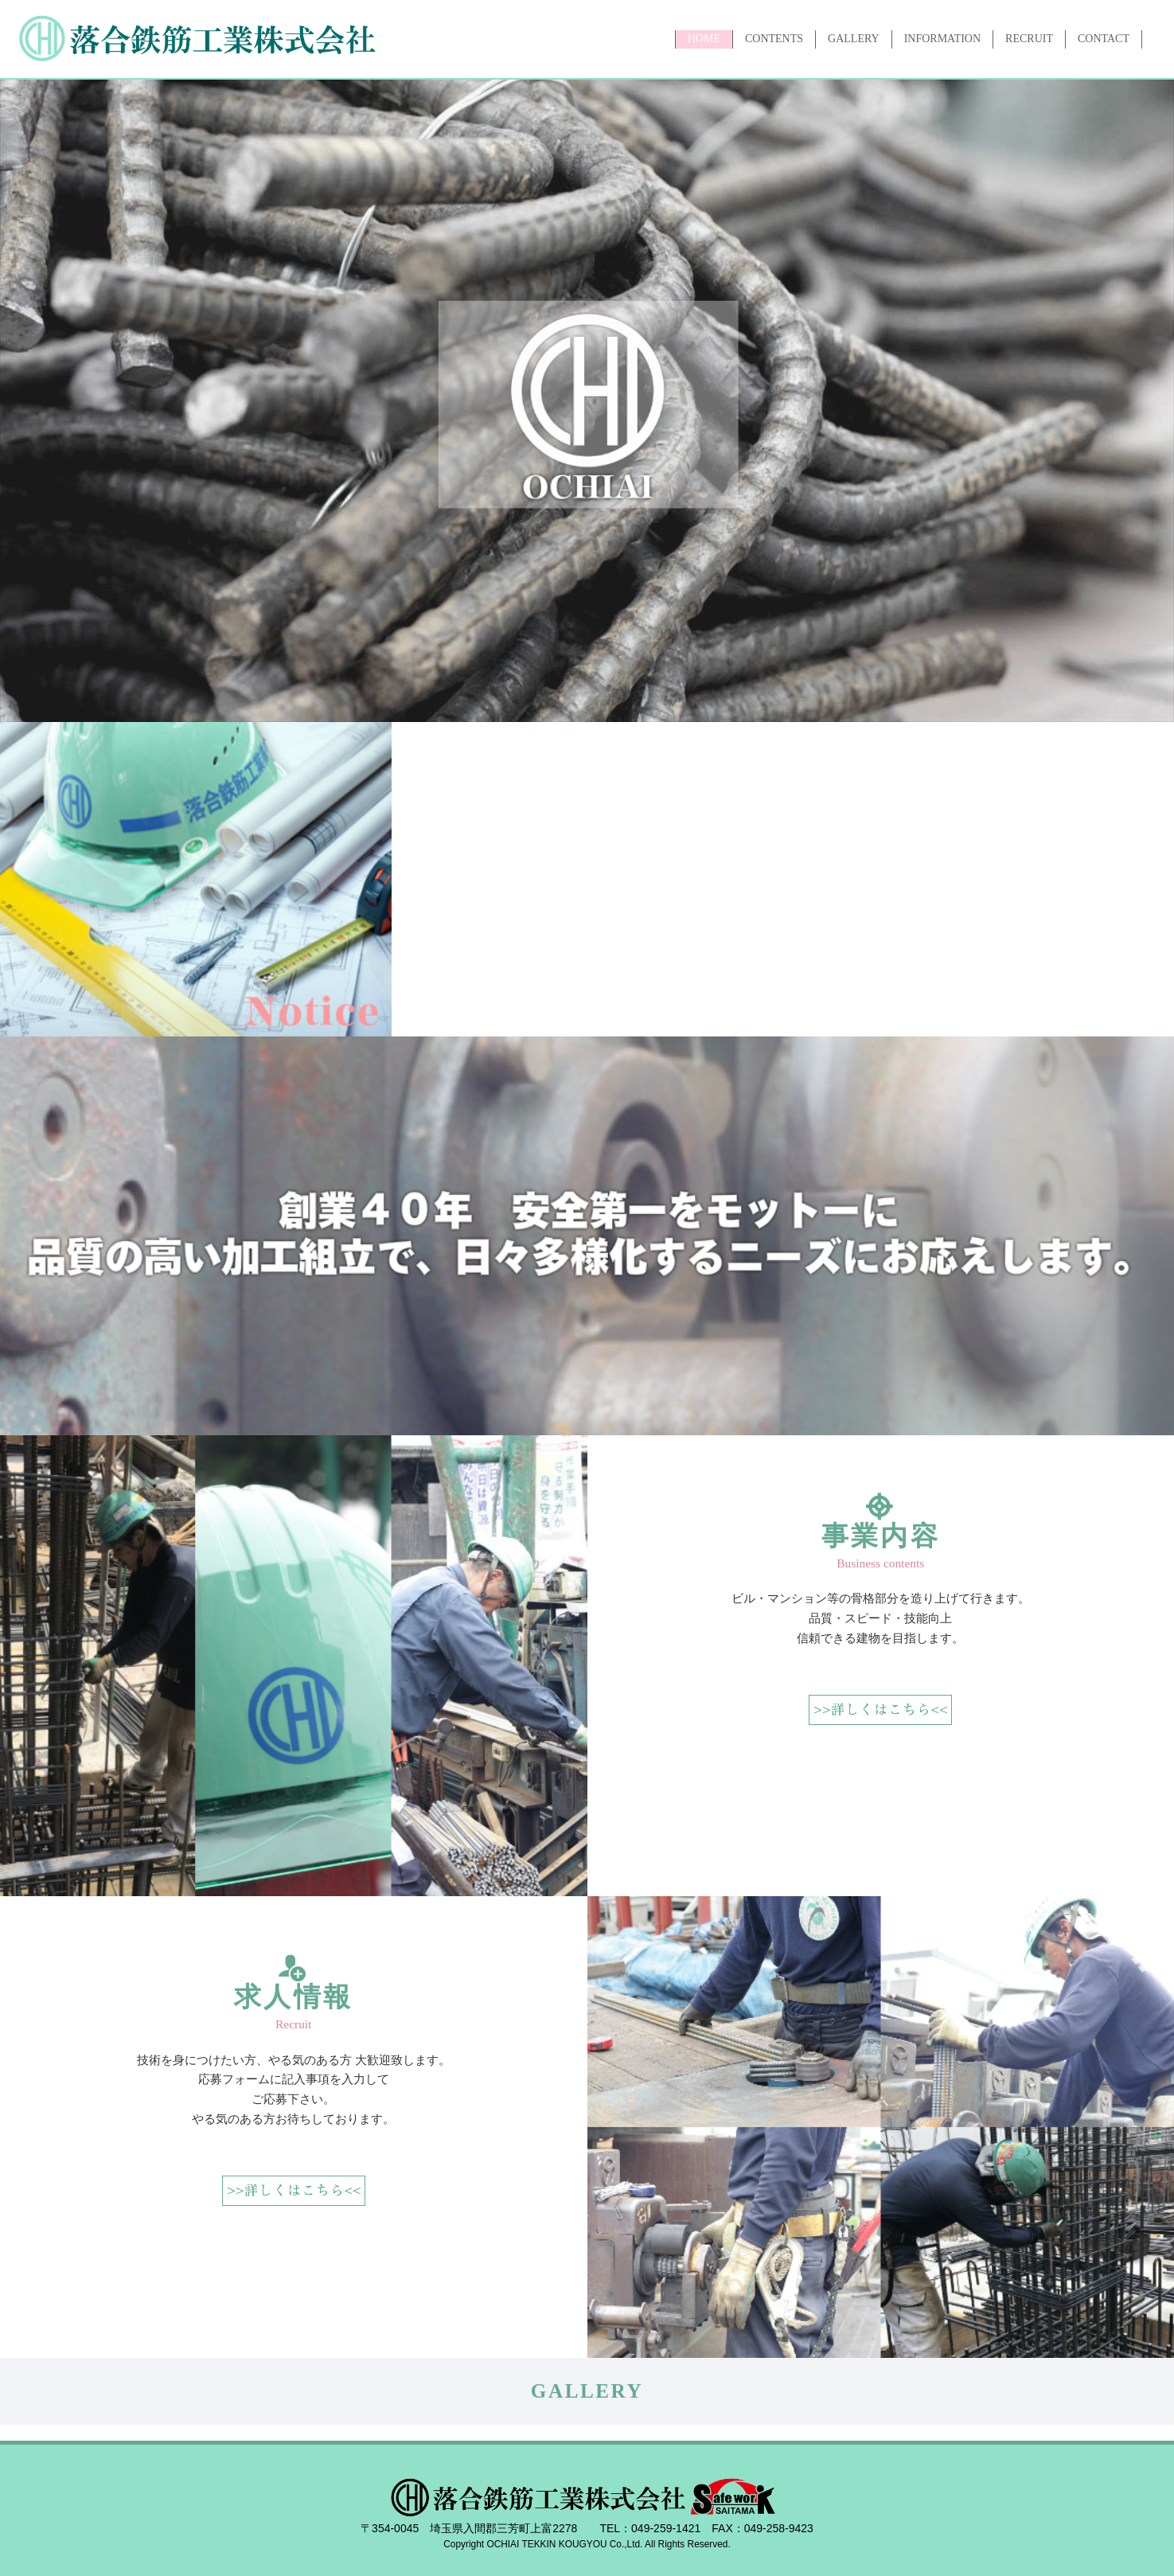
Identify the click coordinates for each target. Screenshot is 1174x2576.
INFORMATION (942, 39)
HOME (704, 39)
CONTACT (1103, 39)
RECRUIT (1029, 39)
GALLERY (854, 39)
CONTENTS (774, 39)
